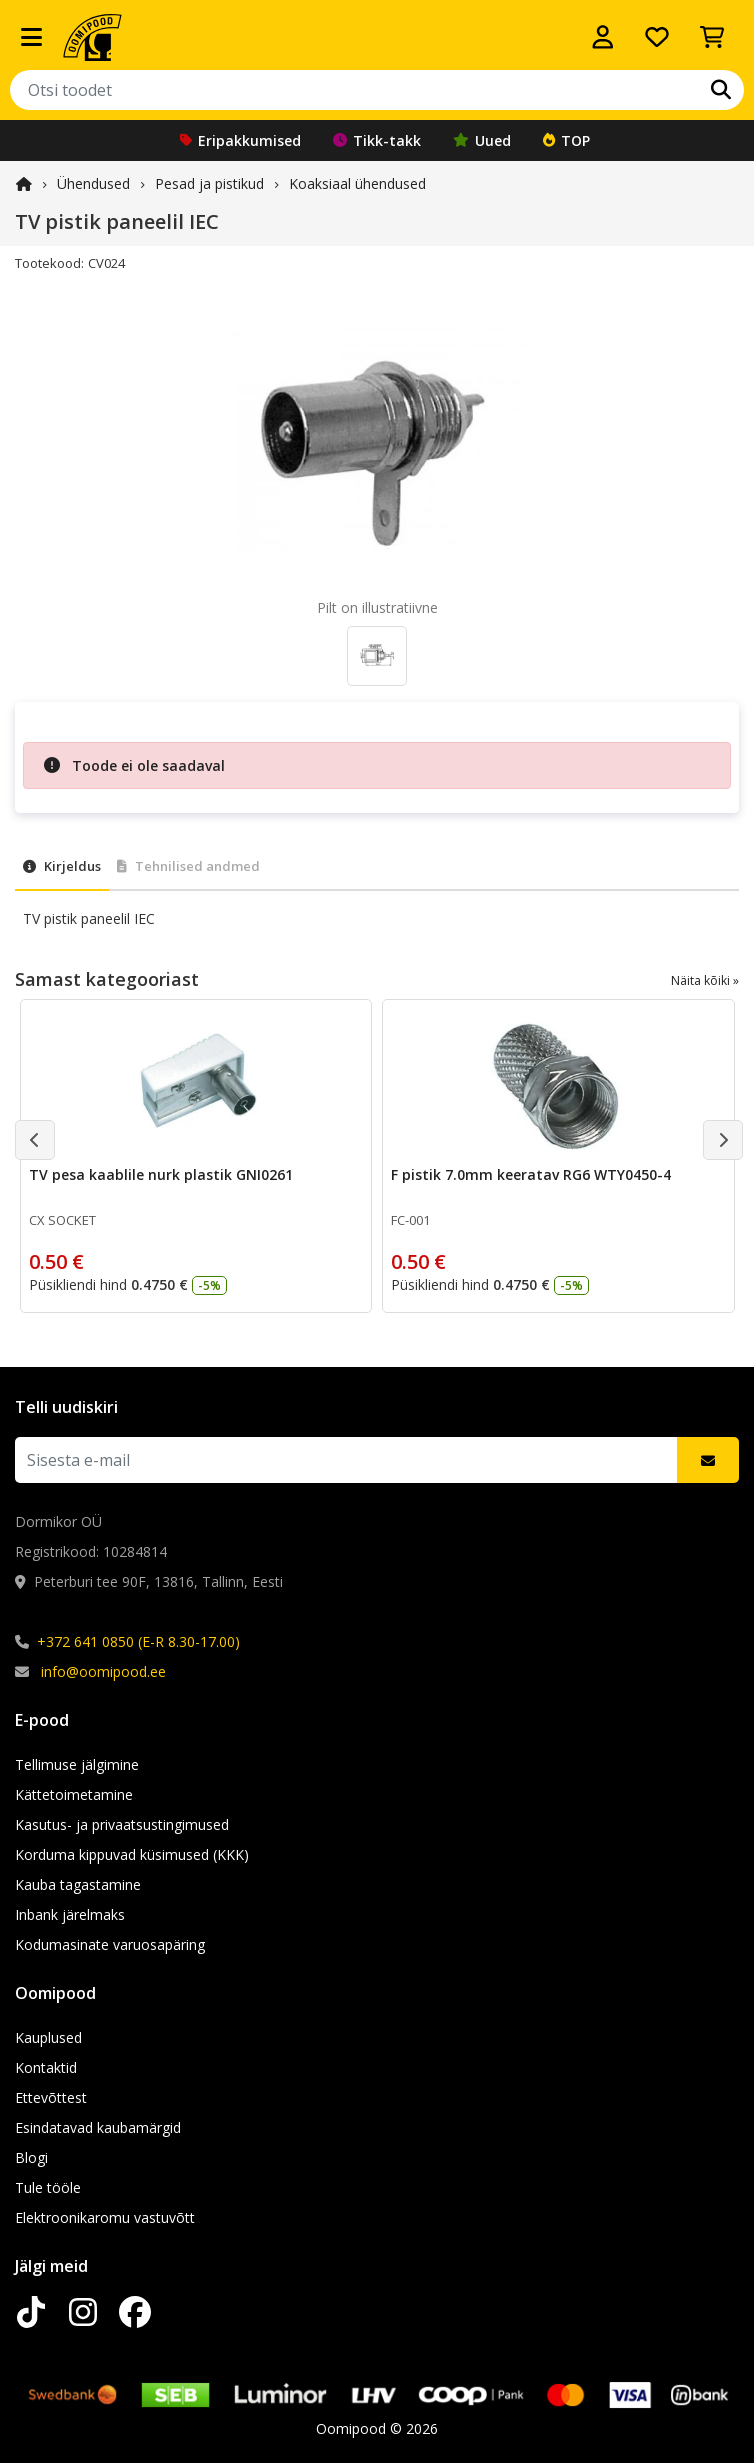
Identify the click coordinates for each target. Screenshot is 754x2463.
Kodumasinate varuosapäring (110, 1944)
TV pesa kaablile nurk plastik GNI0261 (161, 1174)
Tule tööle (48, 2187)
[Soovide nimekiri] (657, 37)
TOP (566, 140)
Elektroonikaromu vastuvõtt (105, 2217)
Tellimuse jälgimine (77, 1764)
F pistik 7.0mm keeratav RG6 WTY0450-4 (531, 1174)
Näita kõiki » (705, 980)
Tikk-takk (377, 140)
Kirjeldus (62, 866)
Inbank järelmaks (70, 1914)
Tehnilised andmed (188, 866)
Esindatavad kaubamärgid (98, 2127)
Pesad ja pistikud (209, 183)
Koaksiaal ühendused (357, 183)
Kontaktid (46, 2067)
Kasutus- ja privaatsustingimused (122, 1824)
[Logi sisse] (603, 37)
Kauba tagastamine (78, 1884)
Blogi (31, 2157)
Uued (482, 140)
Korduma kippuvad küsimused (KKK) (132, 1854)
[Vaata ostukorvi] (712, 37)
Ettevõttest (51, 2097)
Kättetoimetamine (74, 1794)
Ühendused (93, 183)
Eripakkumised (240, 140)
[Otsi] (721, 90)
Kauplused (48, 2037)
